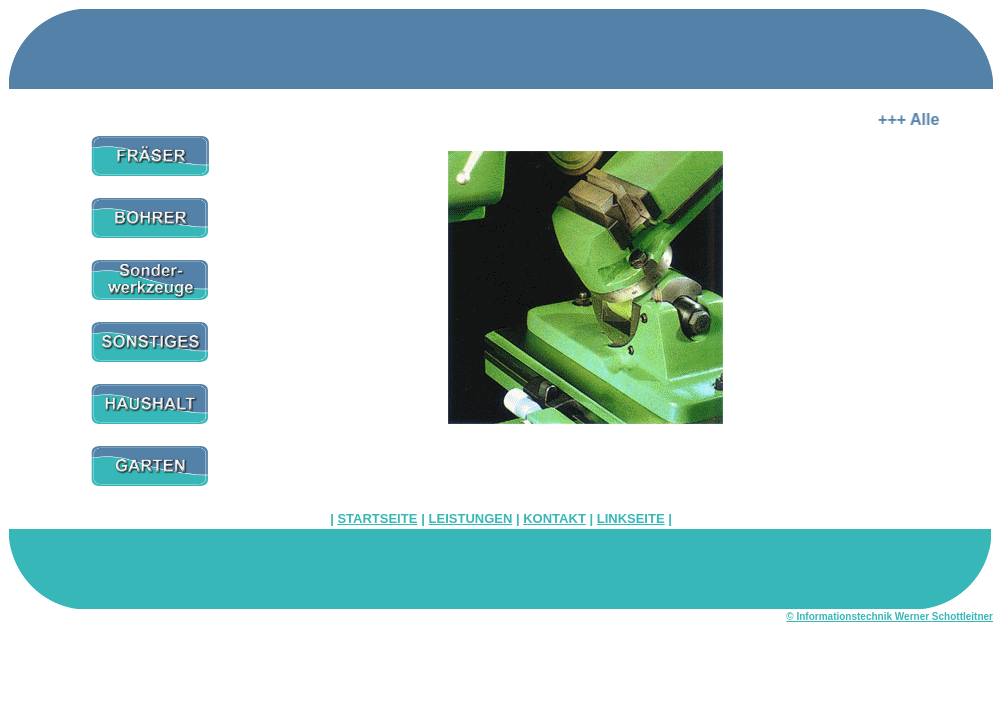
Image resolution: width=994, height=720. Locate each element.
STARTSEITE (377, 518)
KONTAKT (554, 518)
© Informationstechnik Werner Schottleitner (889, 616)
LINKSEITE (631, 518)
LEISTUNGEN (471, 518)
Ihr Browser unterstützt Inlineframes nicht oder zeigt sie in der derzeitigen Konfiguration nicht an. (585, 311)
